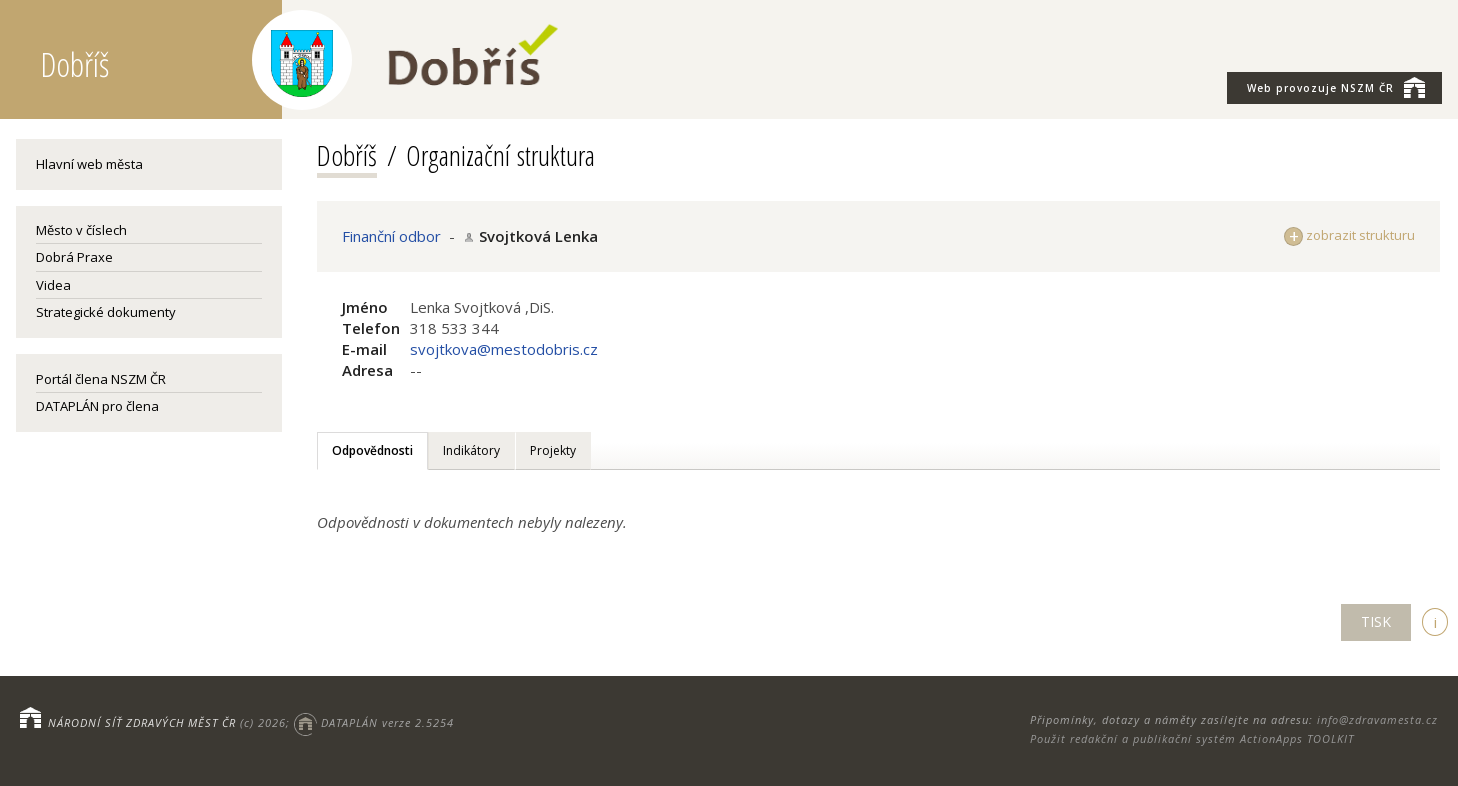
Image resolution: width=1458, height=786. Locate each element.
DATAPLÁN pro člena (97, 406)
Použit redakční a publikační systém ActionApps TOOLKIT (1192, 738)
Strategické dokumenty (106, 312)
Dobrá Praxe (74, 257)
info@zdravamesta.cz (1377, 719)
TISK (1376, 621)
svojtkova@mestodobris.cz (504, 349)
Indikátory (471, 450)
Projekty (553, 450)
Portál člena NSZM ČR (101, 379)
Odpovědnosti (372, 450)
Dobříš (347, 155)
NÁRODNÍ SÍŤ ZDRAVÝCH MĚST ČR (142, 722)
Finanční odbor (391, 236)
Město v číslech (81, 230)
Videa (53, 285)
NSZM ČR (1336, 87)
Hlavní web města (89, 164)
